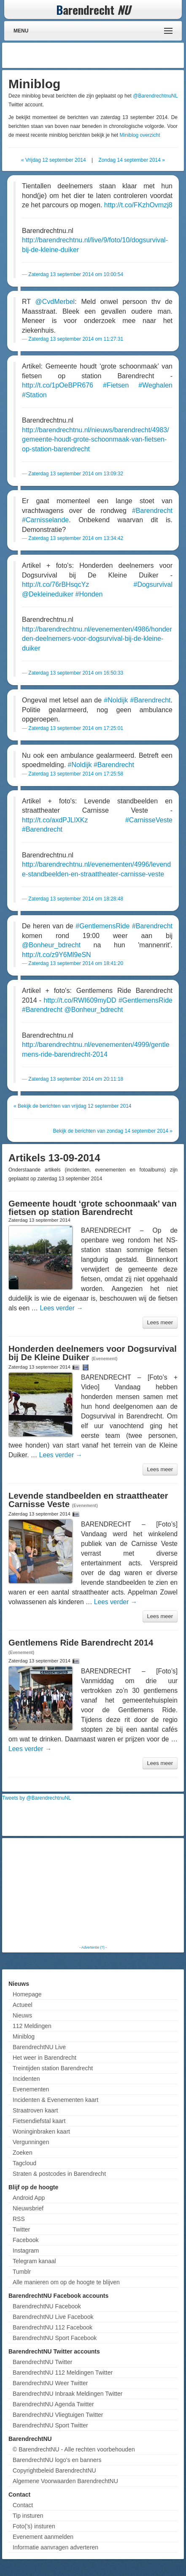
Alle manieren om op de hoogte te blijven (66, 2282)
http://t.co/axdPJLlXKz (55, 820)
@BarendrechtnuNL (155, 96)
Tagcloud (24, 2163)
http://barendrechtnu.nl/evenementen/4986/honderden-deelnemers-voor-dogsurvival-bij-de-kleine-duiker (97, 639)
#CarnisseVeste (149, 820)
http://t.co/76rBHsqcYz (55, 584)
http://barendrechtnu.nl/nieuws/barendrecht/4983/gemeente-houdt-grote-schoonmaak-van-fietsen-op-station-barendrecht (95, 439)
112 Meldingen (32, 2026)
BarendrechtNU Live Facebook (53, 2316)
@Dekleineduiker (47, 594)
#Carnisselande (45, 519)
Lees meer (160, 1322)
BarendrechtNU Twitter (42, 2362)
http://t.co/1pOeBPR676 (57, 385)
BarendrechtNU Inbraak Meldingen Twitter (67, 2393)
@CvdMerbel (55, 301)
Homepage (27, 1994)
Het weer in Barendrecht (44, 2057)
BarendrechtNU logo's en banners (57, 2460)
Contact (23, 2505)
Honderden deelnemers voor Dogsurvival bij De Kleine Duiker (92, 1353)
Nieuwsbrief (28, 2208)
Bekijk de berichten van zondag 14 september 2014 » (113, 1131)
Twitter (21, 2229)
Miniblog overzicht (139, 135)
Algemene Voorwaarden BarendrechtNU (65, 2481)
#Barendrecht (152, 510)
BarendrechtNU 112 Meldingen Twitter (63, 2372)
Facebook (25, 2240)
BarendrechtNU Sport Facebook (55, 2338)
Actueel (22, 2004)
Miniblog (24, 2036)
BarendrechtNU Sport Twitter (50, 2425)
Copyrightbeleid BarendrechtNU (54, 2470)
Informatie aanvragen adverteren (55, 2547)
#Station (34, 395)
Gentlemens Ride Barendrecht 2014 (80, 1642)
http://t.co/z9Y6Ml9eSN (56, 954)
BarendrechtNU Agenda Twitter (53, 2404)
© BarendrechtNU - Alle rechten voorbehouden (74, 2449)
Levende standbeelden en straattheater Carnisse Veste (88, 1500)
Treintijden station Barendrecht (53, 2068)
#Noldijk (116, 700)
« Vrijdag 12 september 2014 (53, 160)
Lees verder (61, 1308)
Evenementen (31, 2089)
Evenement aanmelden (43, 2536)
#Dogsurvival (153, 584)
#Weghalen (155, 385)
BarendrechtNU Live (39, 2047)
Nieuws (22, 2015)
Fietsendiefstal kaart (39, 2121)
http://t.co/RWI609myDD (79, 1000)
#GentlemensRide (102, 926)
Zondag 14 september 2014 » (132, 160)
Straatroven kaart (35, 2110)
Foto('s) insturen (34, 2526)
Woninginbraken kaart (41, 2131)
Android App (29, 2197)
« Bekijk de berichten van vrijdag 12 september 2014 (72, 1106)
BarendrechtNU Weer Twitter (50, 2383)
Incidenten (26, 2078)
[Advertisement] (114, 55)
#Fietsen (116, 385)
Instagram (26, 2250)
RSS (19, 2218)
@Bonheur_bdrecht (51, 945)
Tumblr (22, 2271)
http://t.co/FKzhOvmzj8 (138, 205)
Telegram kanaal (34, 2261)
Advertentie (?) (93, 1947)
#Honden (89, 594)
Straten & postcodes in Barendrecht (59, 2173)
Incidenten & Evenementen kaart (55, 2099)
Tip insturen (28, 2515)
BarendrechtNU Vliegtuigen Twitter (58, 2414)
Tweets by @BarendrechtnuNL (36, 1798)
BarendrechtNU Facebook (47, 2306)
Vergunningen (31, 2142)
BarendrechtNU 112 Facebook (52, 2327)
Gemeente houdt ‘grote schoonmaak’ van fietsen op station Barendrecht (92, 1208)
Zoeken (22, 2152)
